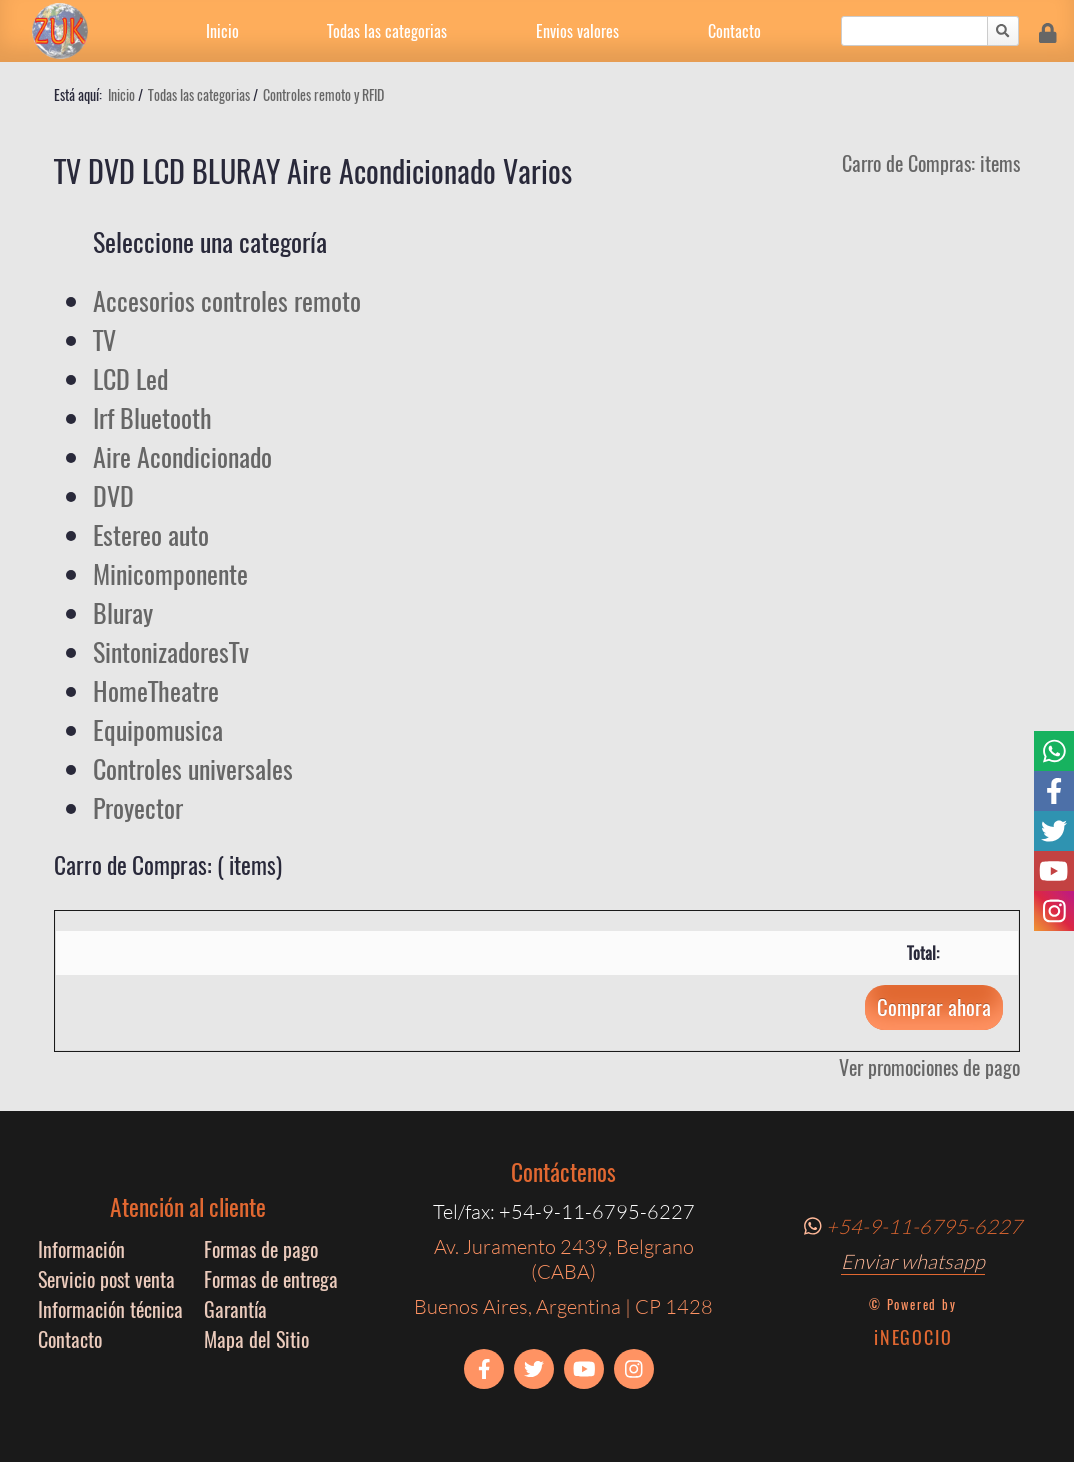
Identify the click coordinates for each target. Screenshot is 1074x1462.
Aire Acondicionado (182, 456)
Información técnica (110, 1309)
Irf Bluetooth (152, 417)
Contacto (734, 31)
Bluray (123, 612)
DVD (113, 495)
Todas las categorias (387, 31)
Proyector (138, 807)
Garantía (235, 1309)
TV (104, 339)
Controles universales (193, 768)
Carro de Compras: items (931, 163)
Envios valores (577, 31)
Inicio (222, 31)
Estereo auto (151, 534)
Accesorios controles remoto (227, 300)
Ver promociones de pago (929, 1067)
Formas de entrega (271, 1279)
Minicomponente (170, 573)
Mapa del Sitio (256, 1339)
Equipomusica (158, 729)
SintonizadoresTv (171, 651)
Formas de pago (261, 1249)
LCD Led (130, 378)
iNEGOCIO (913, 1337)
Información (81, 1249)
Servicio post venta (106, 1279)
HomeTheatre (156, 690)
